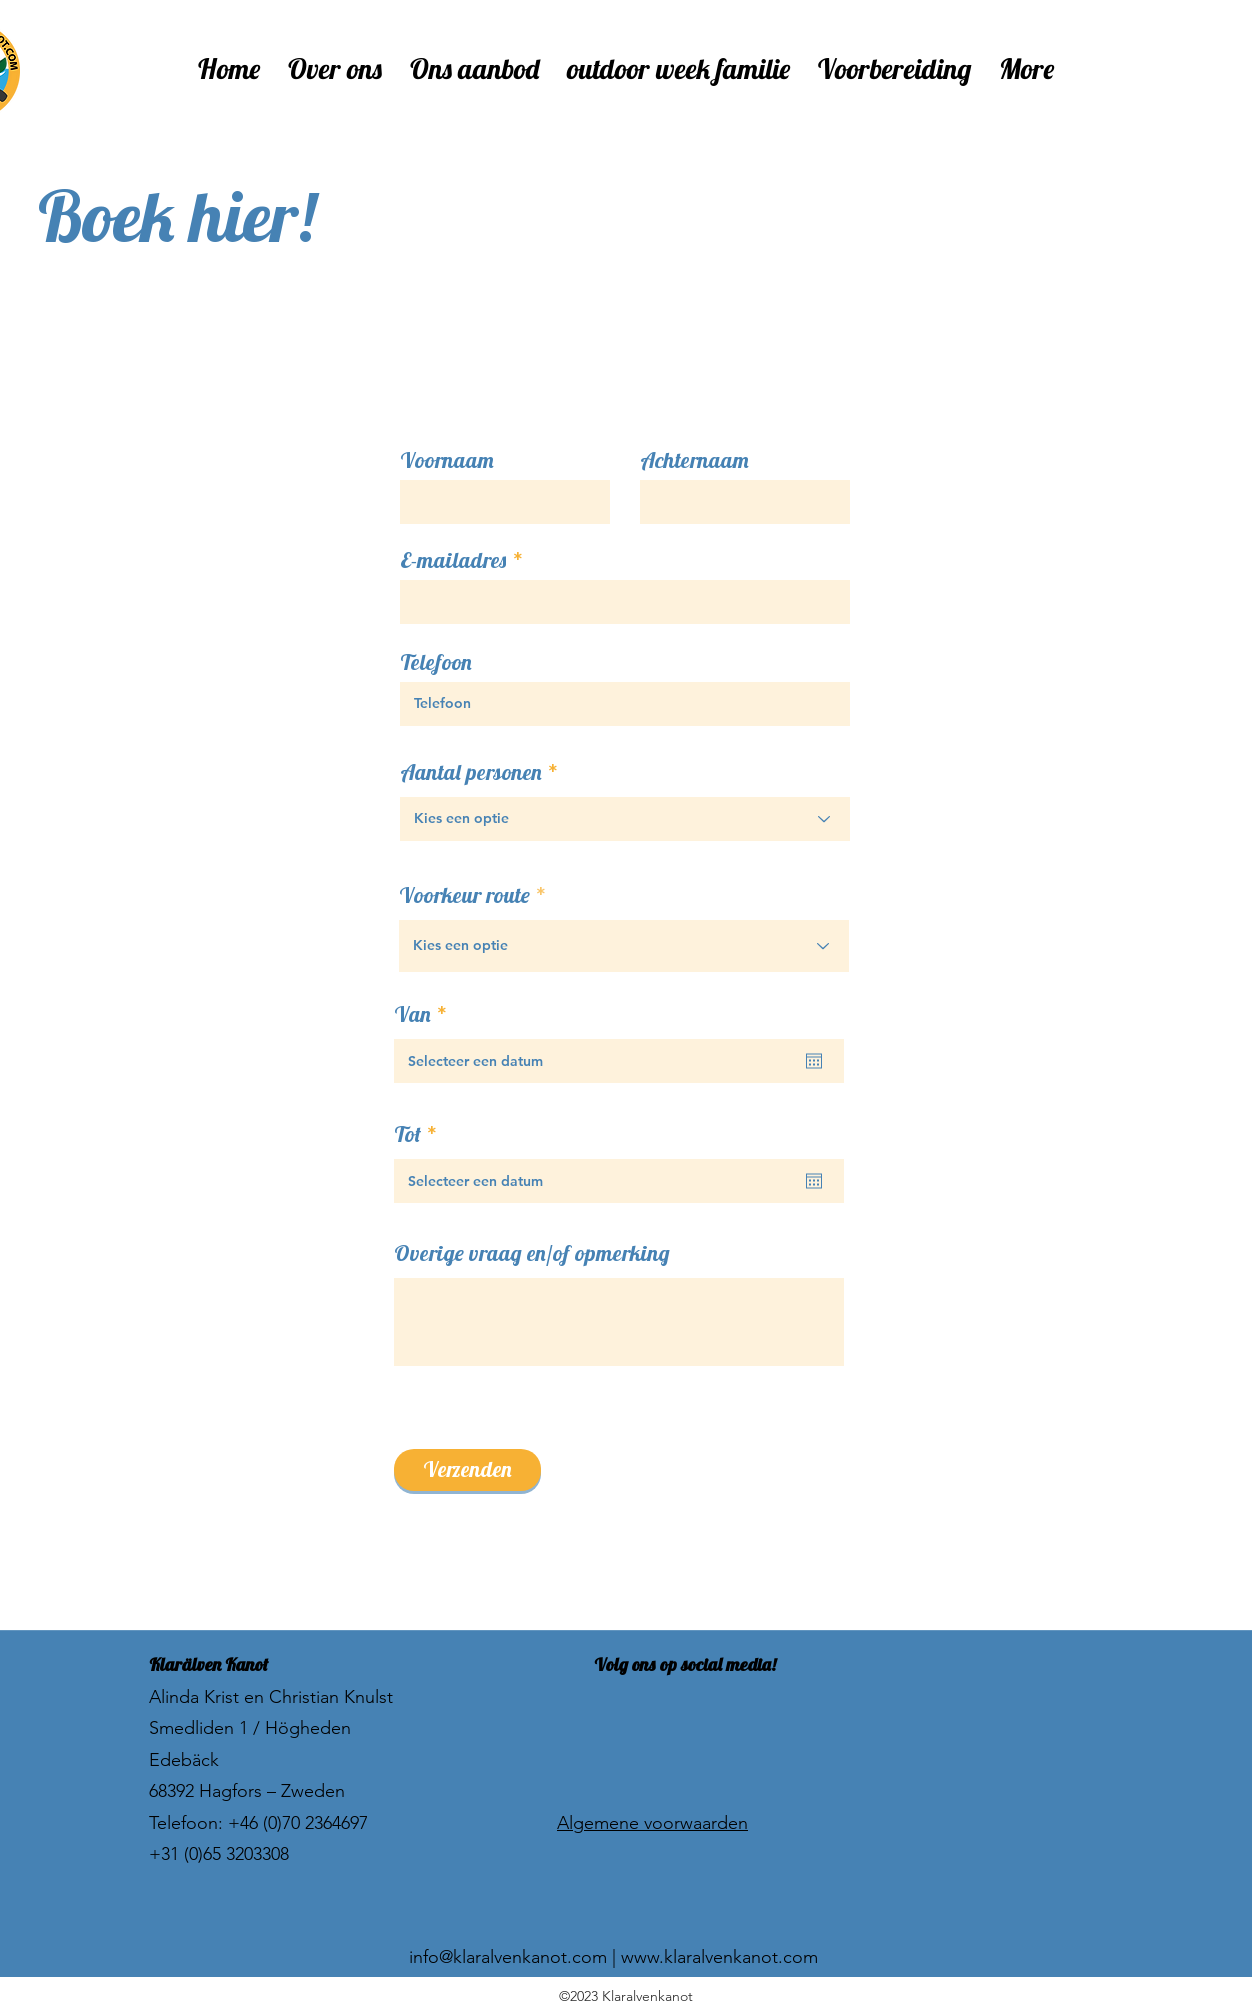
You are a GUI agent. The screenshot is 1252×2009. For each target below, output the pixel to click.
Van (426, 1014)
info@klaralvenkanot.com (508, 1957)
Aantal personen (471, 772)
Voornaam (447, 460)
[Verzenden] (467, 1470)
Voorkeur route (467, 895)
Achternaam (694, 460)
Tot (421, 1134)
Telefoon (436, 662)
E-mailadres (453, 560)
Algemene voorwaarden (652, 1823)
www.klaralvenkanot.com (719, 1957)
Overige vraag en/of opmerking (532, 1253)
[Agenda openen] (814, 1061)
